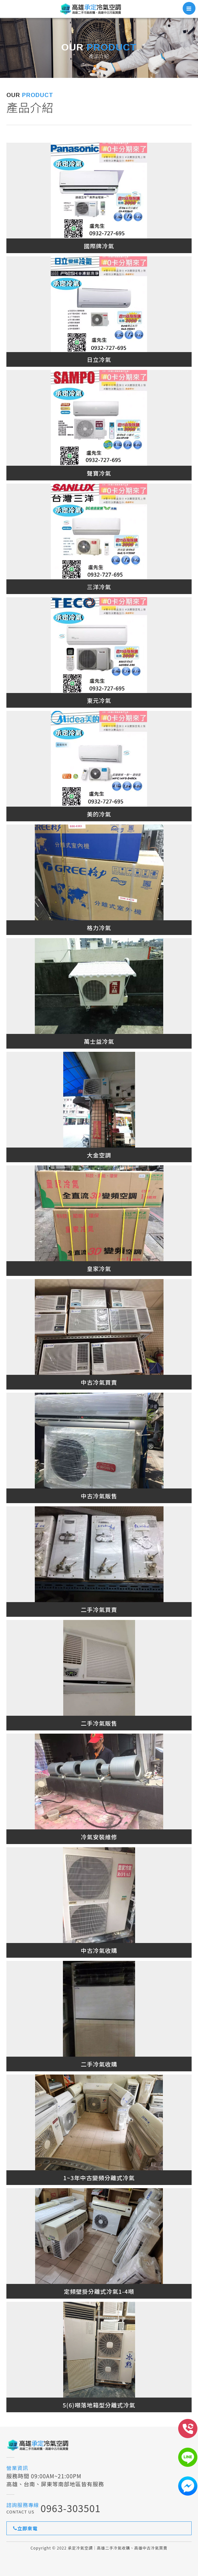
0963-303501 (71, 2508)
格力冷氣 (99, 927)
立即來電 (25, 2528)
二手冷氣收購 (99, 2064)
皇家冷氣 (99, 1268)
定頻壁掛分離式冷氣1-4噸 (99, 2291)
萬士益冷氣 (99, 1041)
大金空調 (99, 1155)
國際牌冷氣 (99, 246)
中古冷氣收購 (99, 1950)
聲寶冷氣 (99, 473)
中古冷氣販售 (99, 1496)
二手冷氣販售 (99, 1723)
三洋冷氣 (99, 587)
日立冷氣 (99, 359)
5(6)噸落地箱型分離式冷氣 (99, 2405)
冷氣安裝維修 (99, 1837)
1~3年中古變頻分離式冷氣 (99, 2177)
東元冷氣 (99, 700)
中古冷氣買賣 (99, 1382)
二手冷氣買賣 (99, 1609)
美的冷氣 (99, 814)
